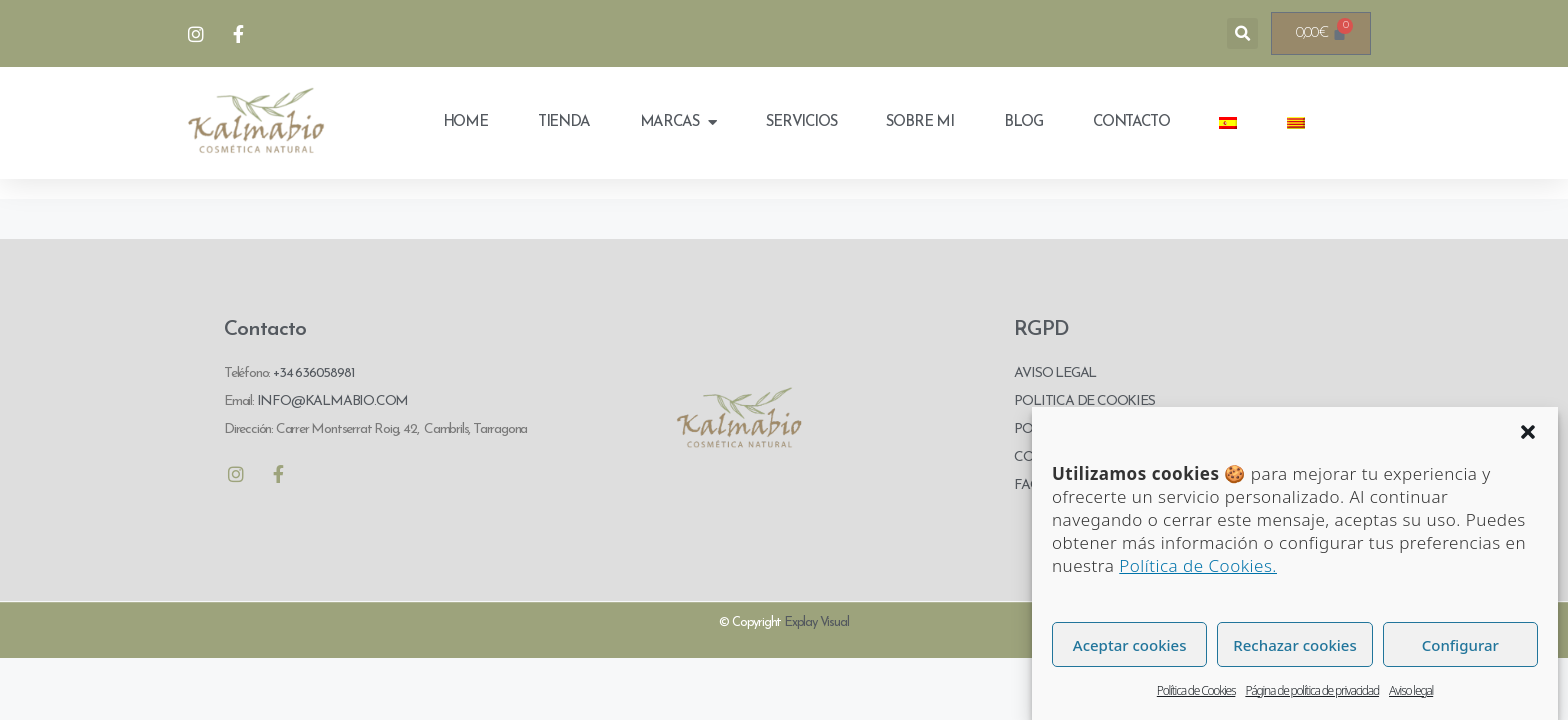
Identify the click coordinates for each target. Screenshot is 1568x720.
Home (465, 122)
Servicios (801, 122)
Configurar (1460, 645)
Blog (1023, 122)
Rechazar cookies (1294, 645)
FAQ (1027, 485)
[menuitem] (1228, 123)
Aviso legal (1411, 690)
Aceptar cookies (1130, 645)
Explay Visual (816, 622)
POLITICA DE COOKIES (1084, 401)
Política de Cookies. (1198, 565)
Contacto (1131, 122)
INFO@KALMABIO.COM (331, 401)
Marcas (678, 122)
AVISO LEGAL (1055, 373)
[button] (1528, 432)
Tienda (564, 122)
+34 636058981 (313, 373)
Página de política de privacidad (1312, 690)
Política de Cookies (1196, 690)
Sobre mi (919, 122)
